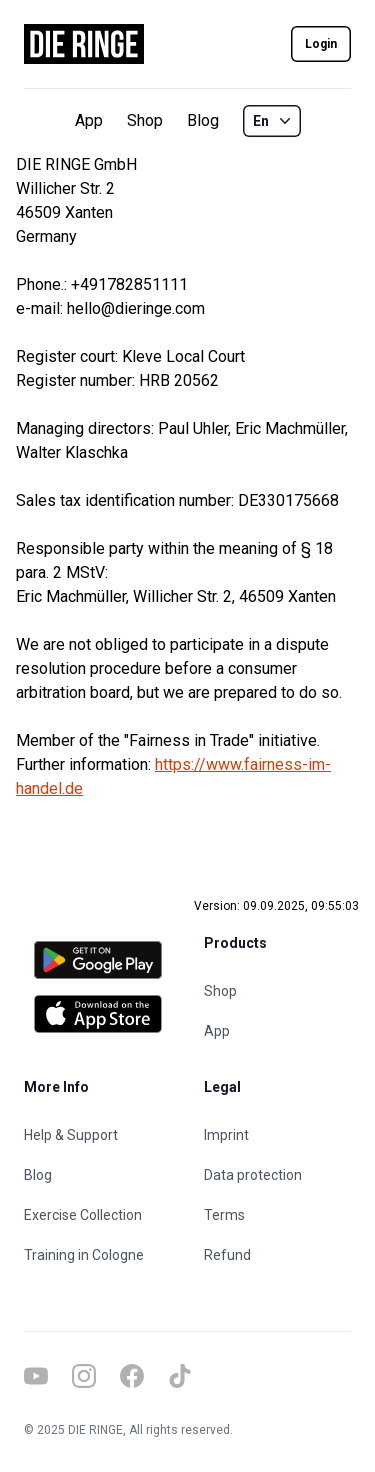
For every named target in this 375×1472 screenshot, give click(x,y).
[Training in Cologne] (98, 1255)
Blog (203, 120)
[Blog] (98, 1175)
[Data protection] (278, 1175)
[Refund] (278, 1255)
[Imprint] (278, 1135)
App (89, 120)
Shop (145, 120)
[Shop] (278, 991)
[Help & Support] (98, 1135)
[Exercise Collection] (98, 1215)
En (274, 121)
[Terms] (278, 1215)
